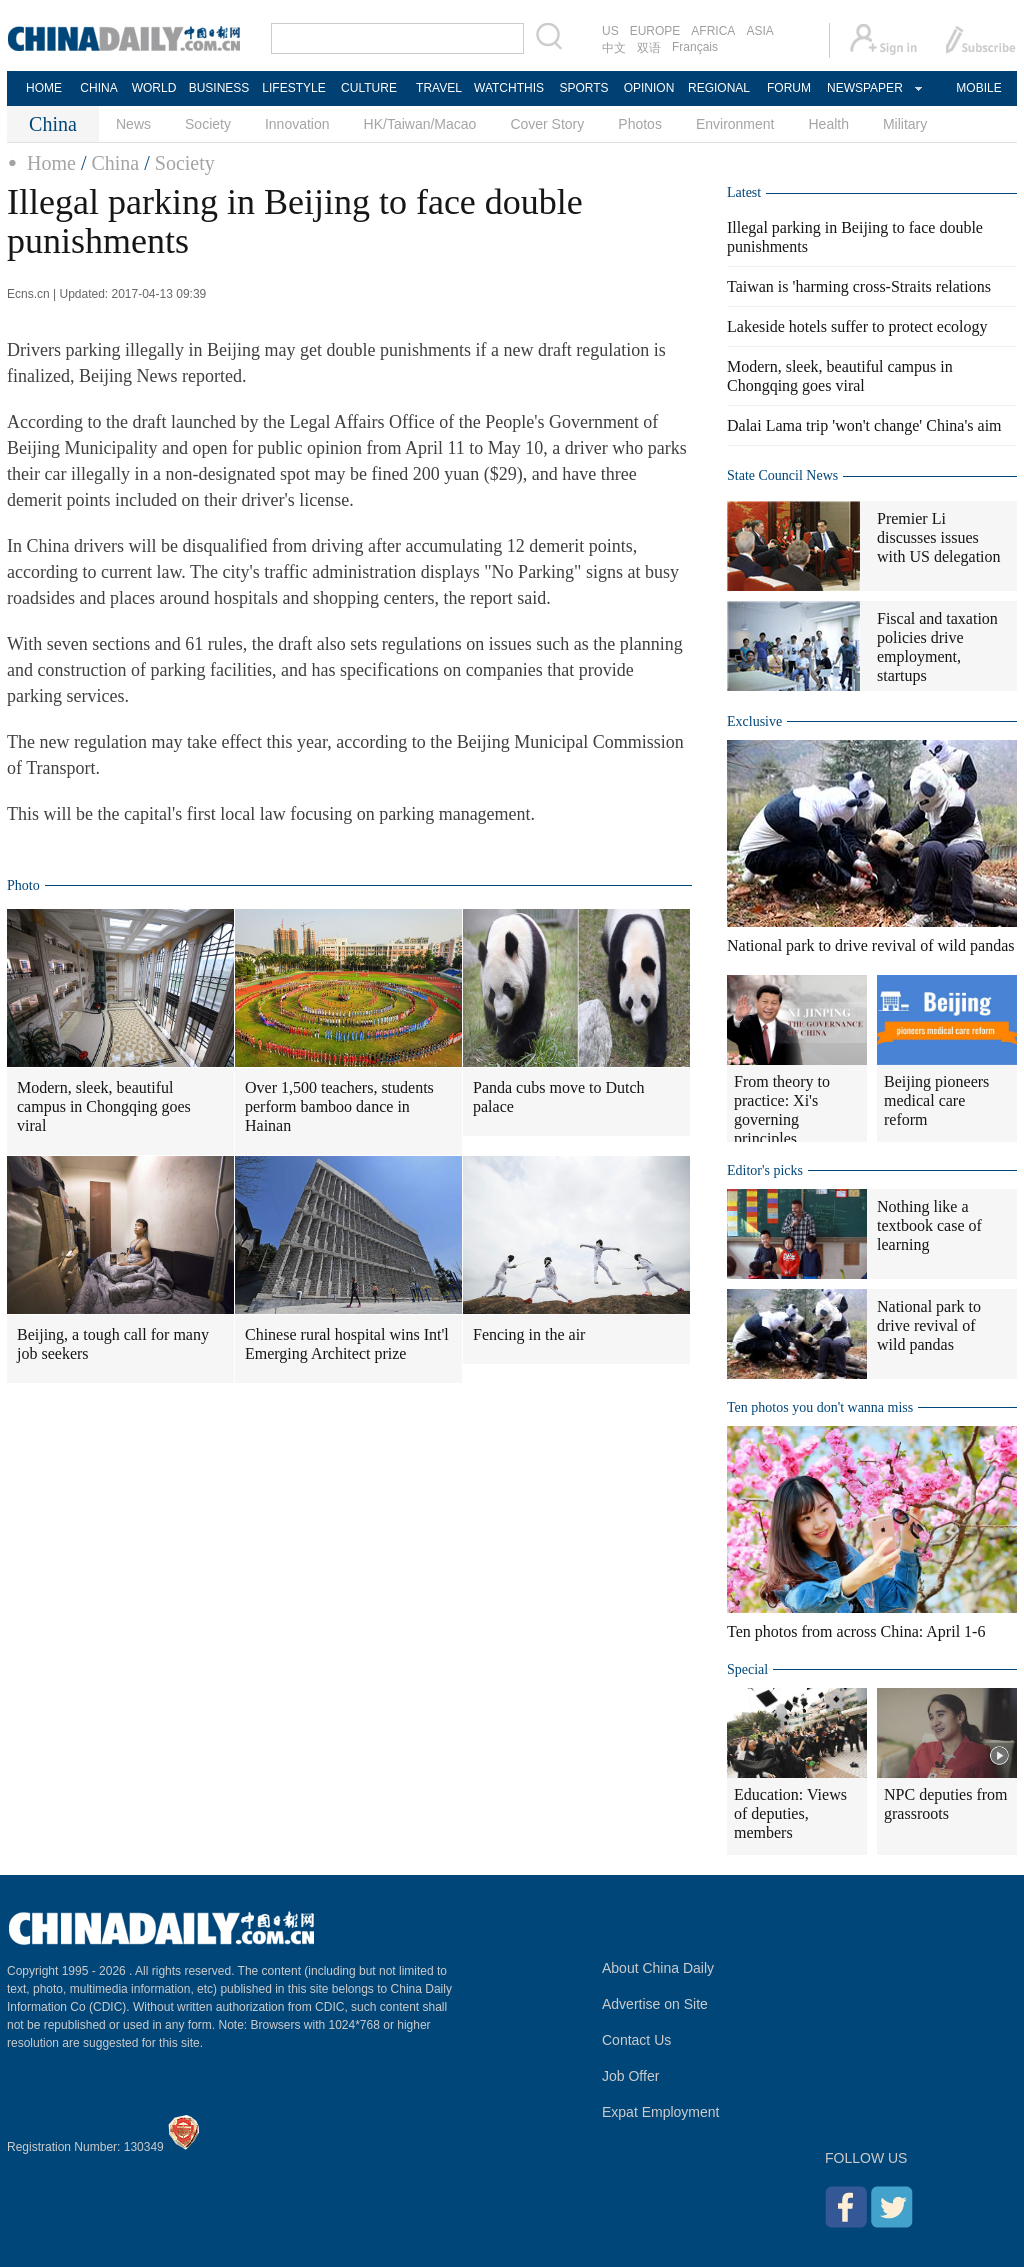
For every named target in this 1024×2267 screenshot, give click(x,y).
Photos (640, 124)
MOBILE (978, 88)
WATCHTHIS (509, 88)
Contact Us (636, 2040)
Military (905, 124)
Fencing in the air (529, 1334)
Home (51, 163)
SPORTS (583, 88)
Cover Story (547, 124)
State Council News (782, 475)
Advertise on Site (655, 2004)
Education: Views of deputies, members (790, 1813)
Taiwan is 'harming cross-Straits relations (859, 286)
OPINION (649, 88)
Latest (744, 192)
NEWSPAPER (864, 88)
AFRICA (713, 31)
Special (747, 1669)
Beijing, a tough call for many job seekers (113, 1344)
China (115, 163)
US (610, 31)
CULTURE (369, 88)
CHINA (98, 88)
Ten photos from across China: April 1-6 (856, 1631)
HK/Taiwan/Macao (420, 124)
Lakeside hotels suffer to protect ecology (857, 326)
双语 (649, 48)
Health (828, 124)
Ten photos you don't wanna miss (820, 1407)
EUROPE (655, 31)
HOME (44, 88)
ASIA (759, 31)
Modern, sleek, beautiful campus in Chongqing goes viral (104, 1106)
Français (695, 47)
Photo (23, 885)
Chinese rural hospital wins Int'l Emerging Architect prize (347, 1344)
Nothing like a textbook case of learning (929, 1225)
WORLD (154, 88)
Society (208, 124)
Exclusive (754, 721)
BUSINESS (219, 88)
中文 (614, 48)
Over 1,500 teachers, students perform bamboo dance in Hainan (339, 1106)
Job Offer (630, 2076)
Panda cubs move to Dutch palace (559, 1097)
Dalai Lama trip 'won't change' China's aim (864, 425)
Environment (735, 124)
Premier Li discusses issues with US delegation (939, 537)
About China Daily (658, 1968)
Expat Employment (661, 2112)
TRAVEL (439, 88)
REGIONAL (719, 88)
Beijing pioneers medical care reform (936, 1100)
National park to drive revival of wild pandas (870, 945)
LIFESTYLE (293, 88)
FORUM (789, 88)
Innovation (297, 124)
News (133, 124)
